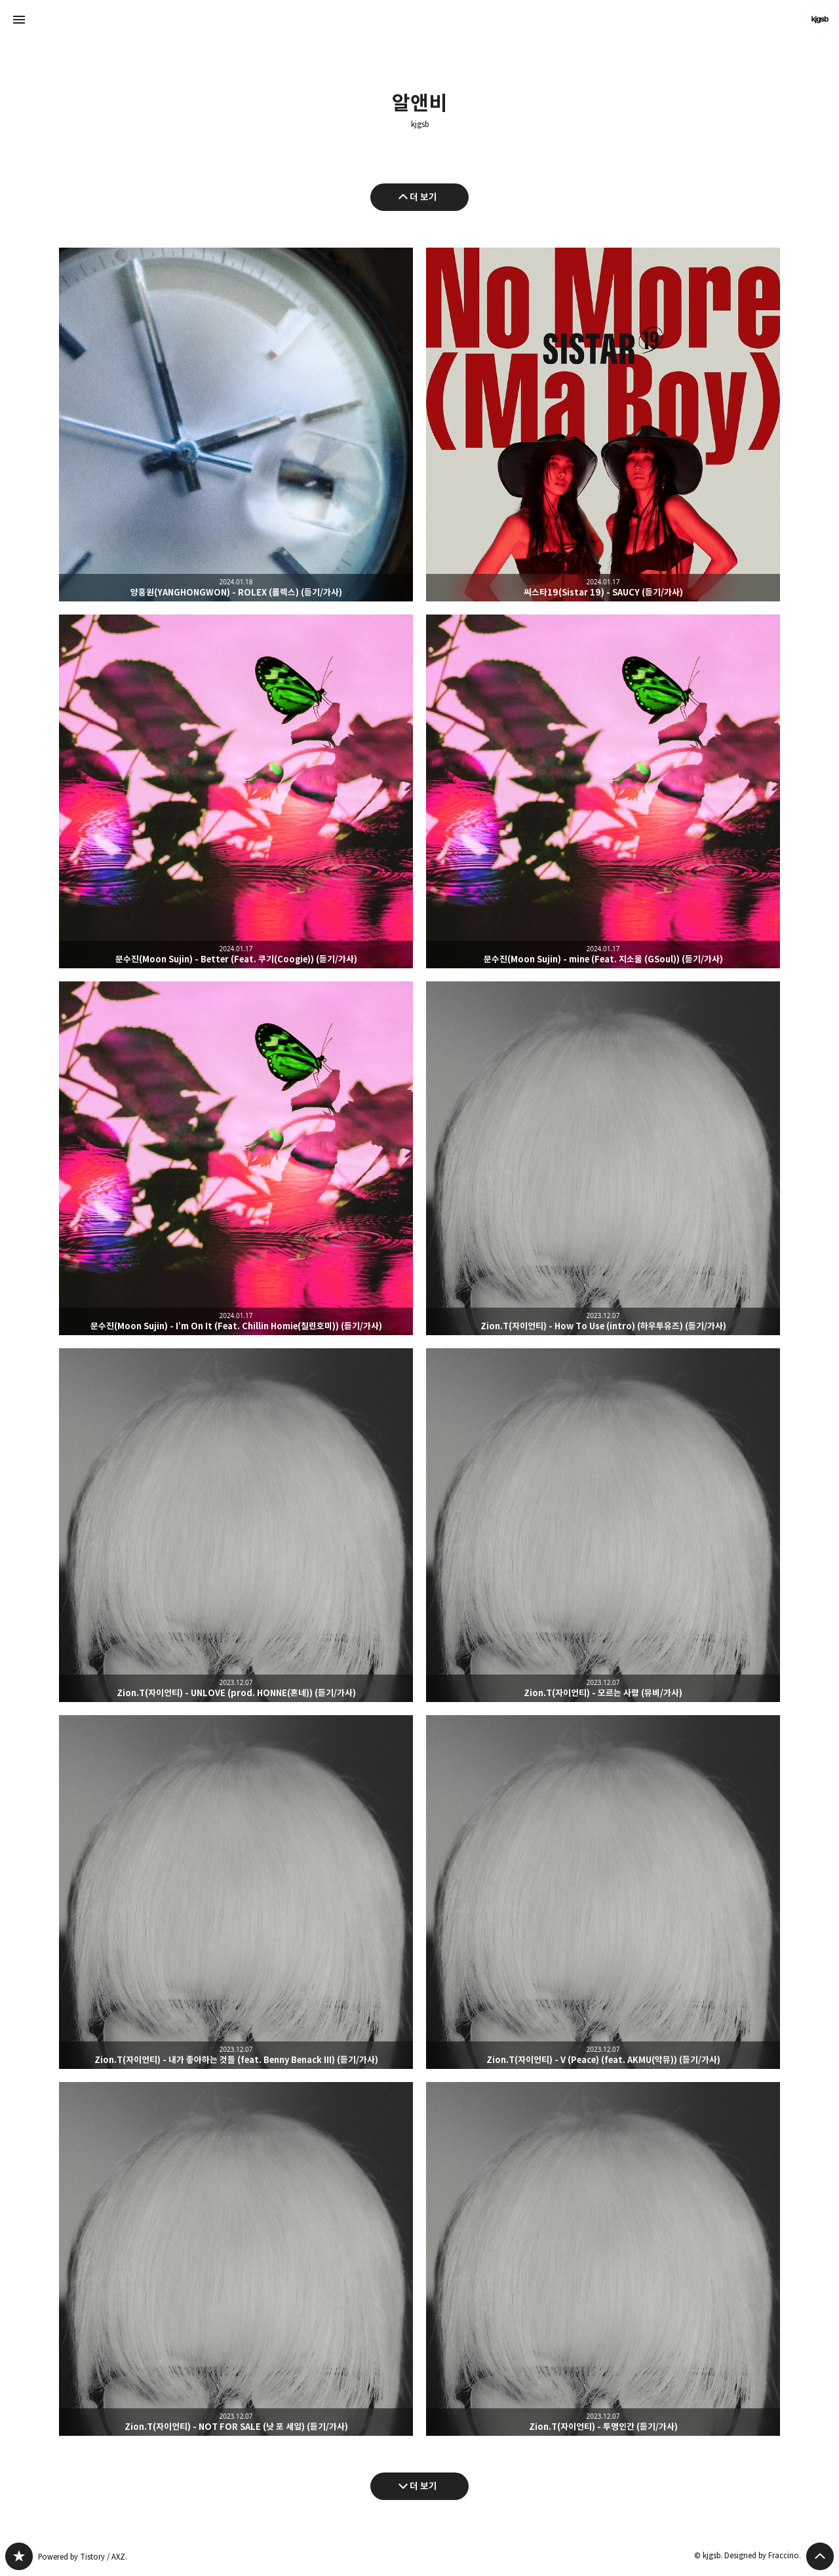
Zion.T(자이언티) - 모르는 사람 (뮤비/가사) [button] (603, 1525)
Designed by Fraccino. (762, 2555)
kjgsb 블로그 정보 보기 (820, 19)
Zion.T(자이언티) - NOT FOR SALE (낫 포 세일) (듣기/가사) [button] (236, 2259)
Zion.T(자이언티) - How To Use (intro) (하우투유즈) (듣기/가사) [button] (603, 1158)
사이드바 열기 (19, 19)
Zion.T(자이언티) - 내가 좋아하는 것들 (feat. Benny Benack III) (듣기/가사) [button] (236, 1892)
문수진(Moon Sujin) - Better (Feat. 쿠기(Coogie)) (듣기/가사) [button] (236, 791)
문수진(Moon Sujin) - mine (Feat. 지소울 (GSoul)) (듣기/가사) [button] (603, 791)
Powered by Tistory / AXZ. (82, 2557)
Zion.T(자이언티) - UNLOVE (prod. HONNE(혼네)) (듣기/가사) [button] (236, 1525)
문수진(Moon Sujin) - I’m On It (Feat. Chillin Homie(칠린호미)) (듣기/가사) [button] (236, 1158)
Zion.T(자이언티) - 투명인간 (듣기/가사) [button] (603, 2259)
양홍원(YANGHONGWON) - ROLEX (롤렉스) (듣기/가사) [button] (236, 424)
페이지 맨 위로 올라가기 (820, 2556)
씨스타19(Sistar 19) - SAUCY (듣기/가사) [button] (603, 424)
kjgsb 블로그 (19, 2556)
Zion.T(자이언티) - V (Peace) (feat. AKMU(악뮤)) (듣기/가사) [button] (603, 1892)
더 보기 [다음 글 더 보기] (423, 2486)
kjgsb (420, 124)
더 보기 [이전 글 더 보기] (423, 197)
